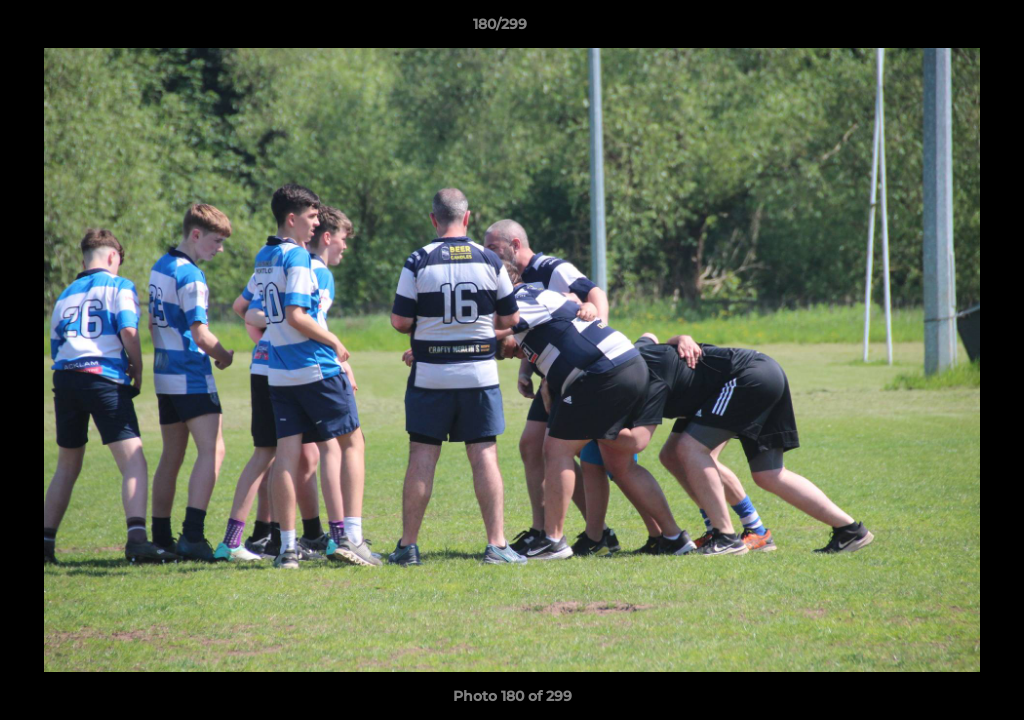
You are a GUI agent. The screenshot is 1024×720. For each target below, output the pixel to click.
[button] (940, 29)
